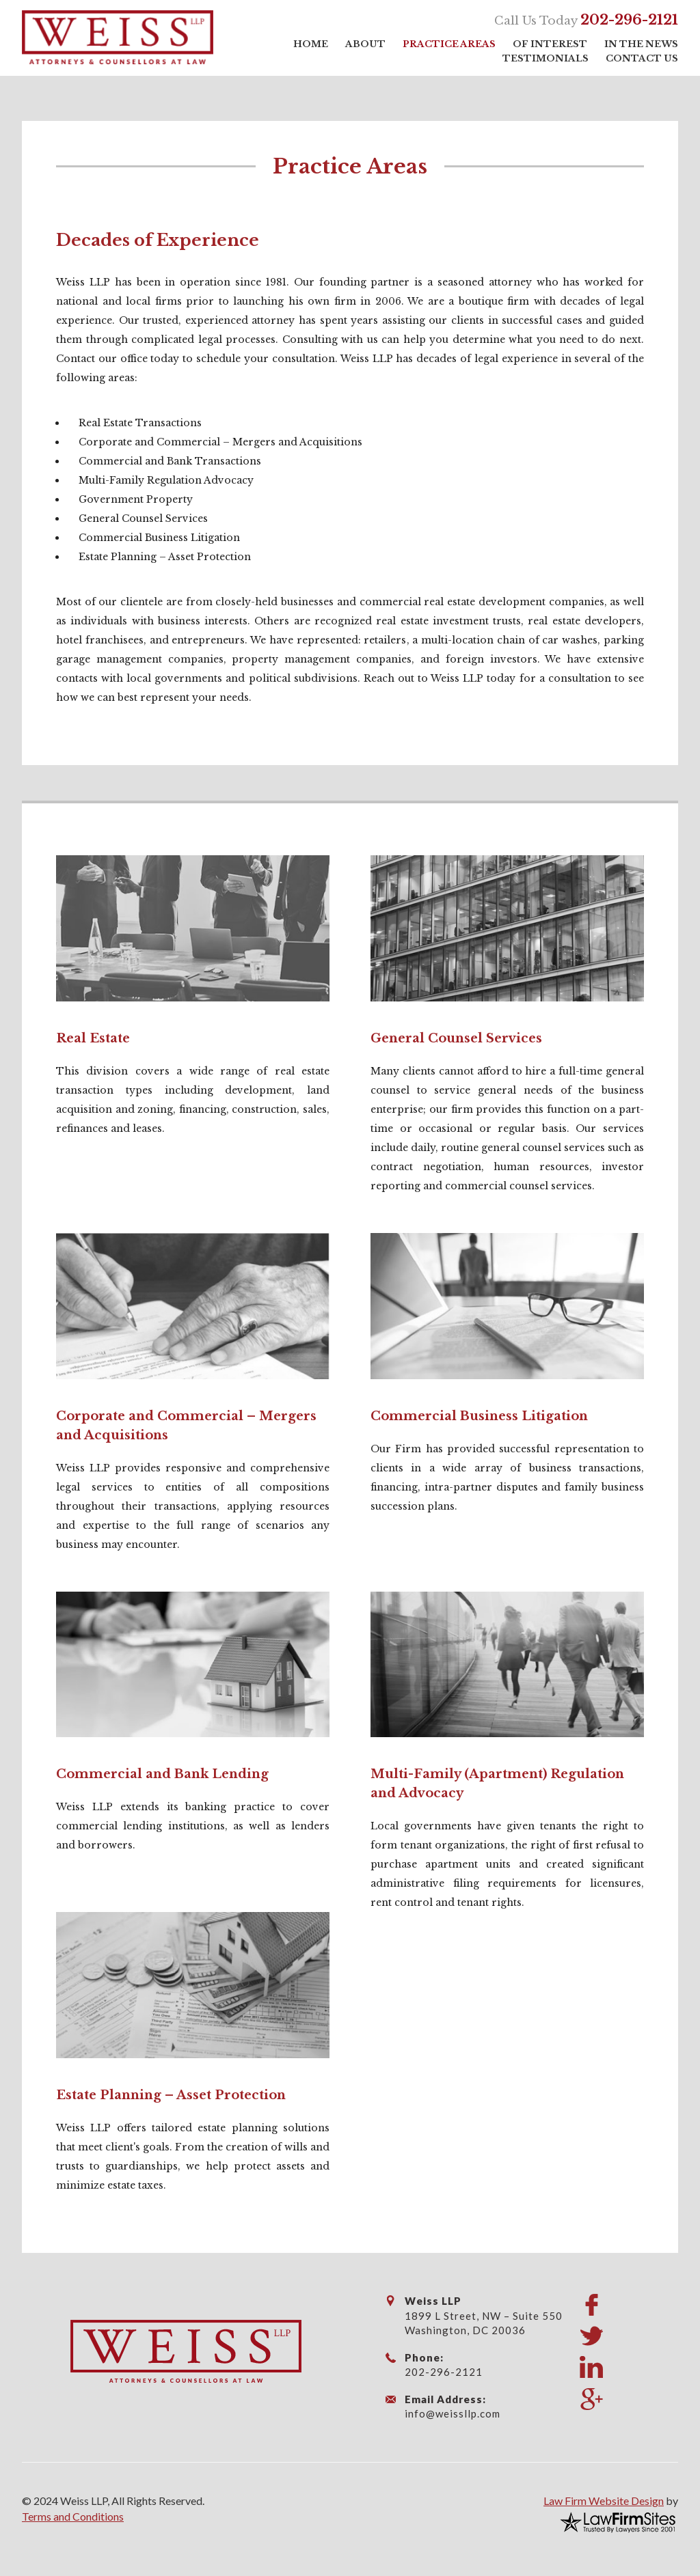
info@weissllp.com (452, 2413)
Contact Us (642, 58)
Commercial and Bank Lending (162, 1774)
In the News (641, 44)
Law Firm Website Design (603, 2500)
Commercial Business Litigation (479, 1416)
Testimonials (545, 58)
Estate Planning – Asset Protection (171, 2095)
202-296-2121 (629, 20)
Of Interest (550, 44)
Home (310, 44)
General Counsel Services (456, 1038)
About (365, 44)
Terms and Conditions (73, 2516)
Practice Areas (449, 44)
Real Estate (93, 1038)
